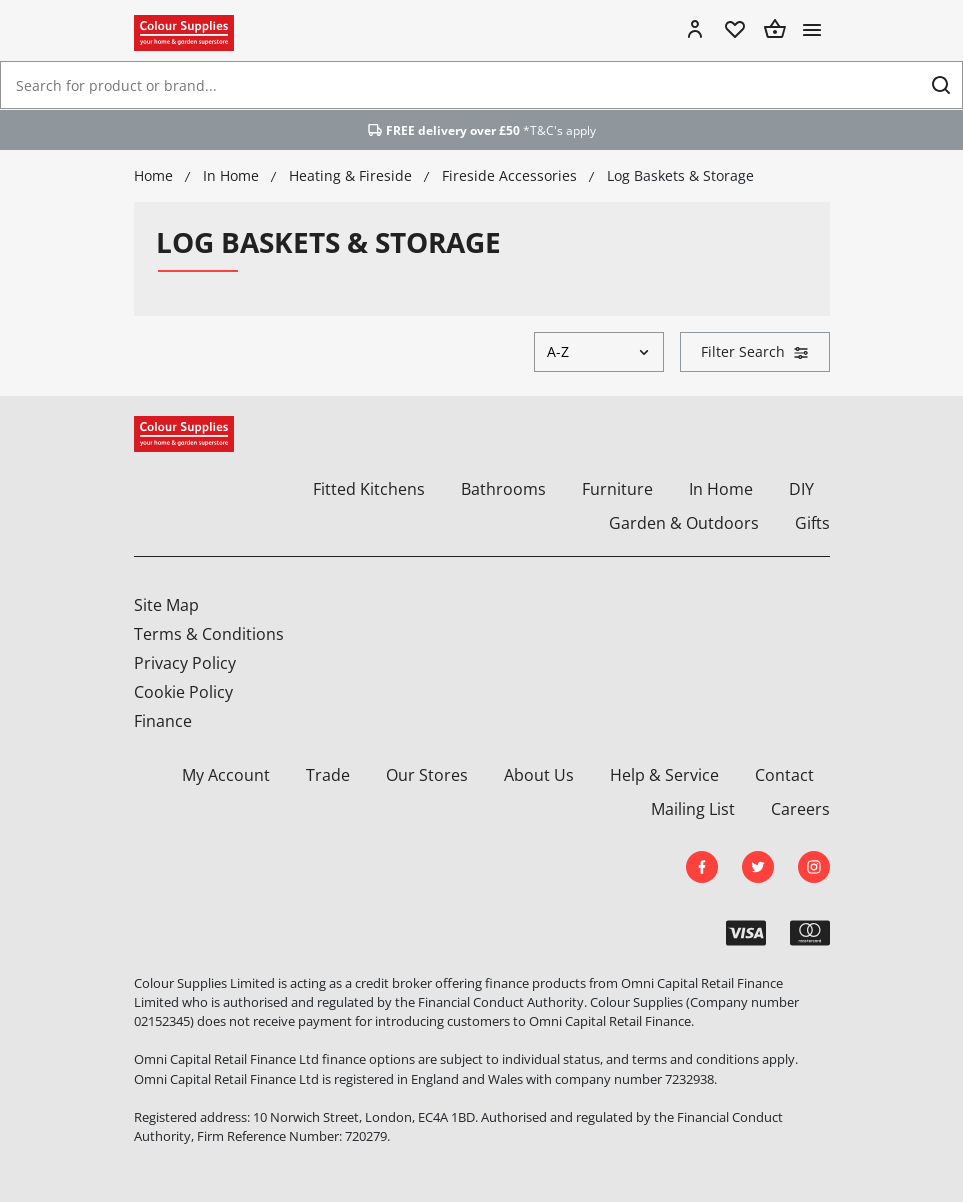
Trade (328, 775)
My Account (226, 775)
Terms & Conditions (209, 634)
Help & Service (664, 775)
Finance (163, 721)
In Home (721, 489)
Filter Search (755, 351)
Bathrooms (503, 489)
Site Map (166, 605)
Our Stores (427, 775)
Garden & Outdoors (684, 523)
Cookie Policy (183, 692)
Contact (784, 775)
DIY (801, 489)
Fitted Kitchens (369, 489)
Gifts (812, 523)
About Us (539, 775)
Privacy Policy (185, 663)
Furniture (617, 489)
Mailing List (693, 809)
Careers (800, 809)
